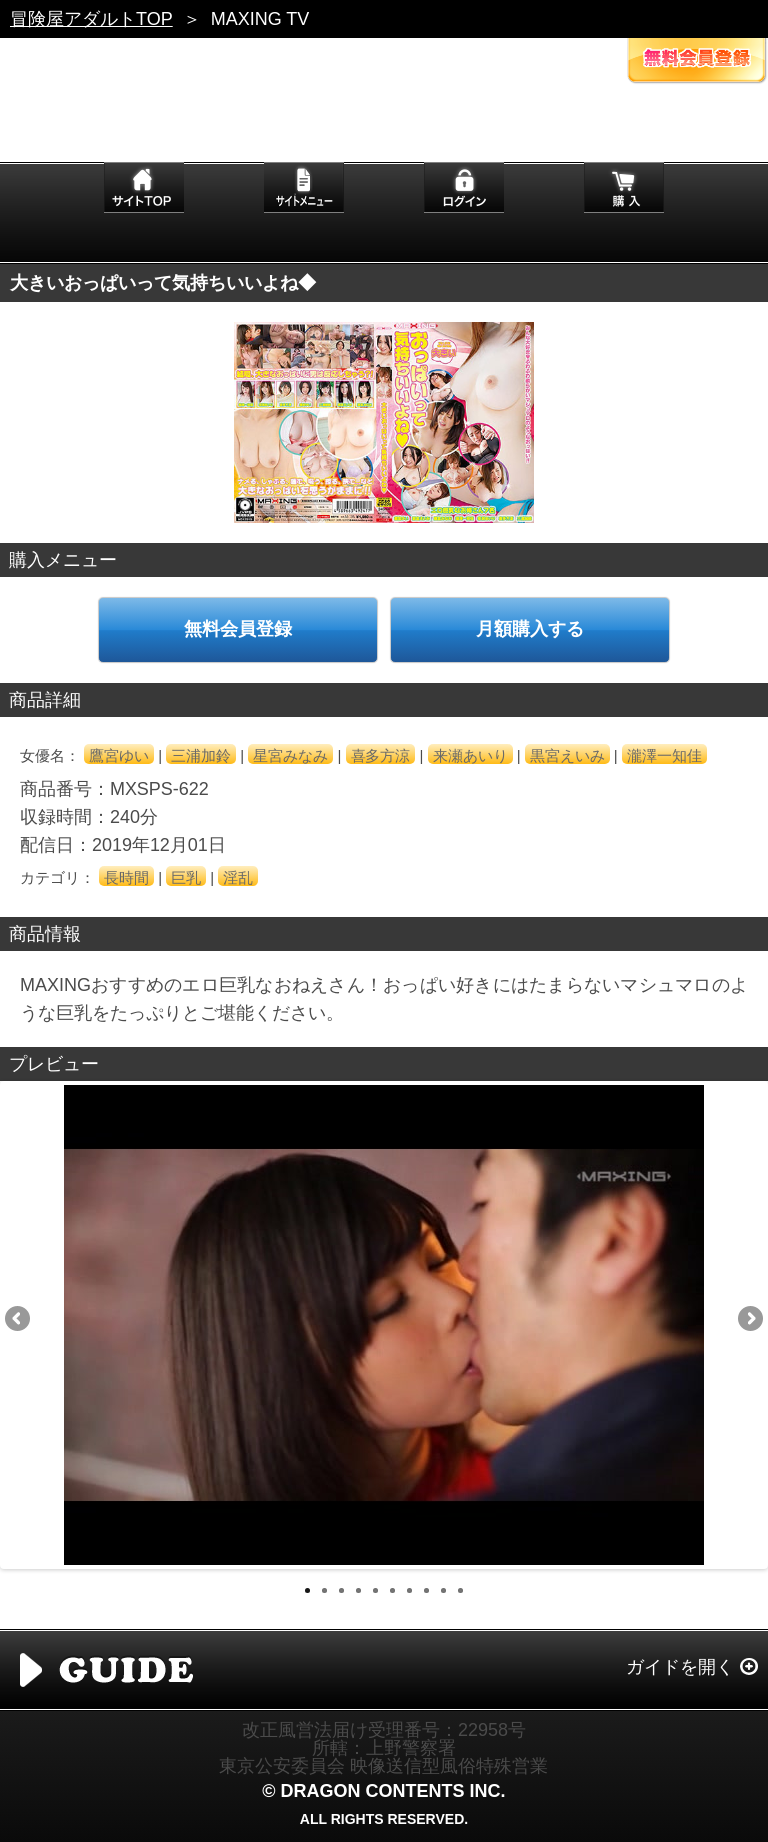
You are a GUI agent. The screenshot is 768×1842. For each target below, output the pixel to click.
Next (749, 1320)
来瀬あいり (470, 755)
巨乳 (186, 877)
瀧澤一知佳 (664, 755)
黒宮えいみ (567, 755)
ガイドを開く (680, 1667)
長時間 (126, 877)
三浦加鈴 (201, 755)
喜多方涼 (381, 755)
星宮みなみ (290, 755)
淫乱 (238, 877)
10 (460, 1590)
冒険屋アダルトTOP (91, 19)
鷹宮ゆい (119, 755)
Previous (19, 1320)
